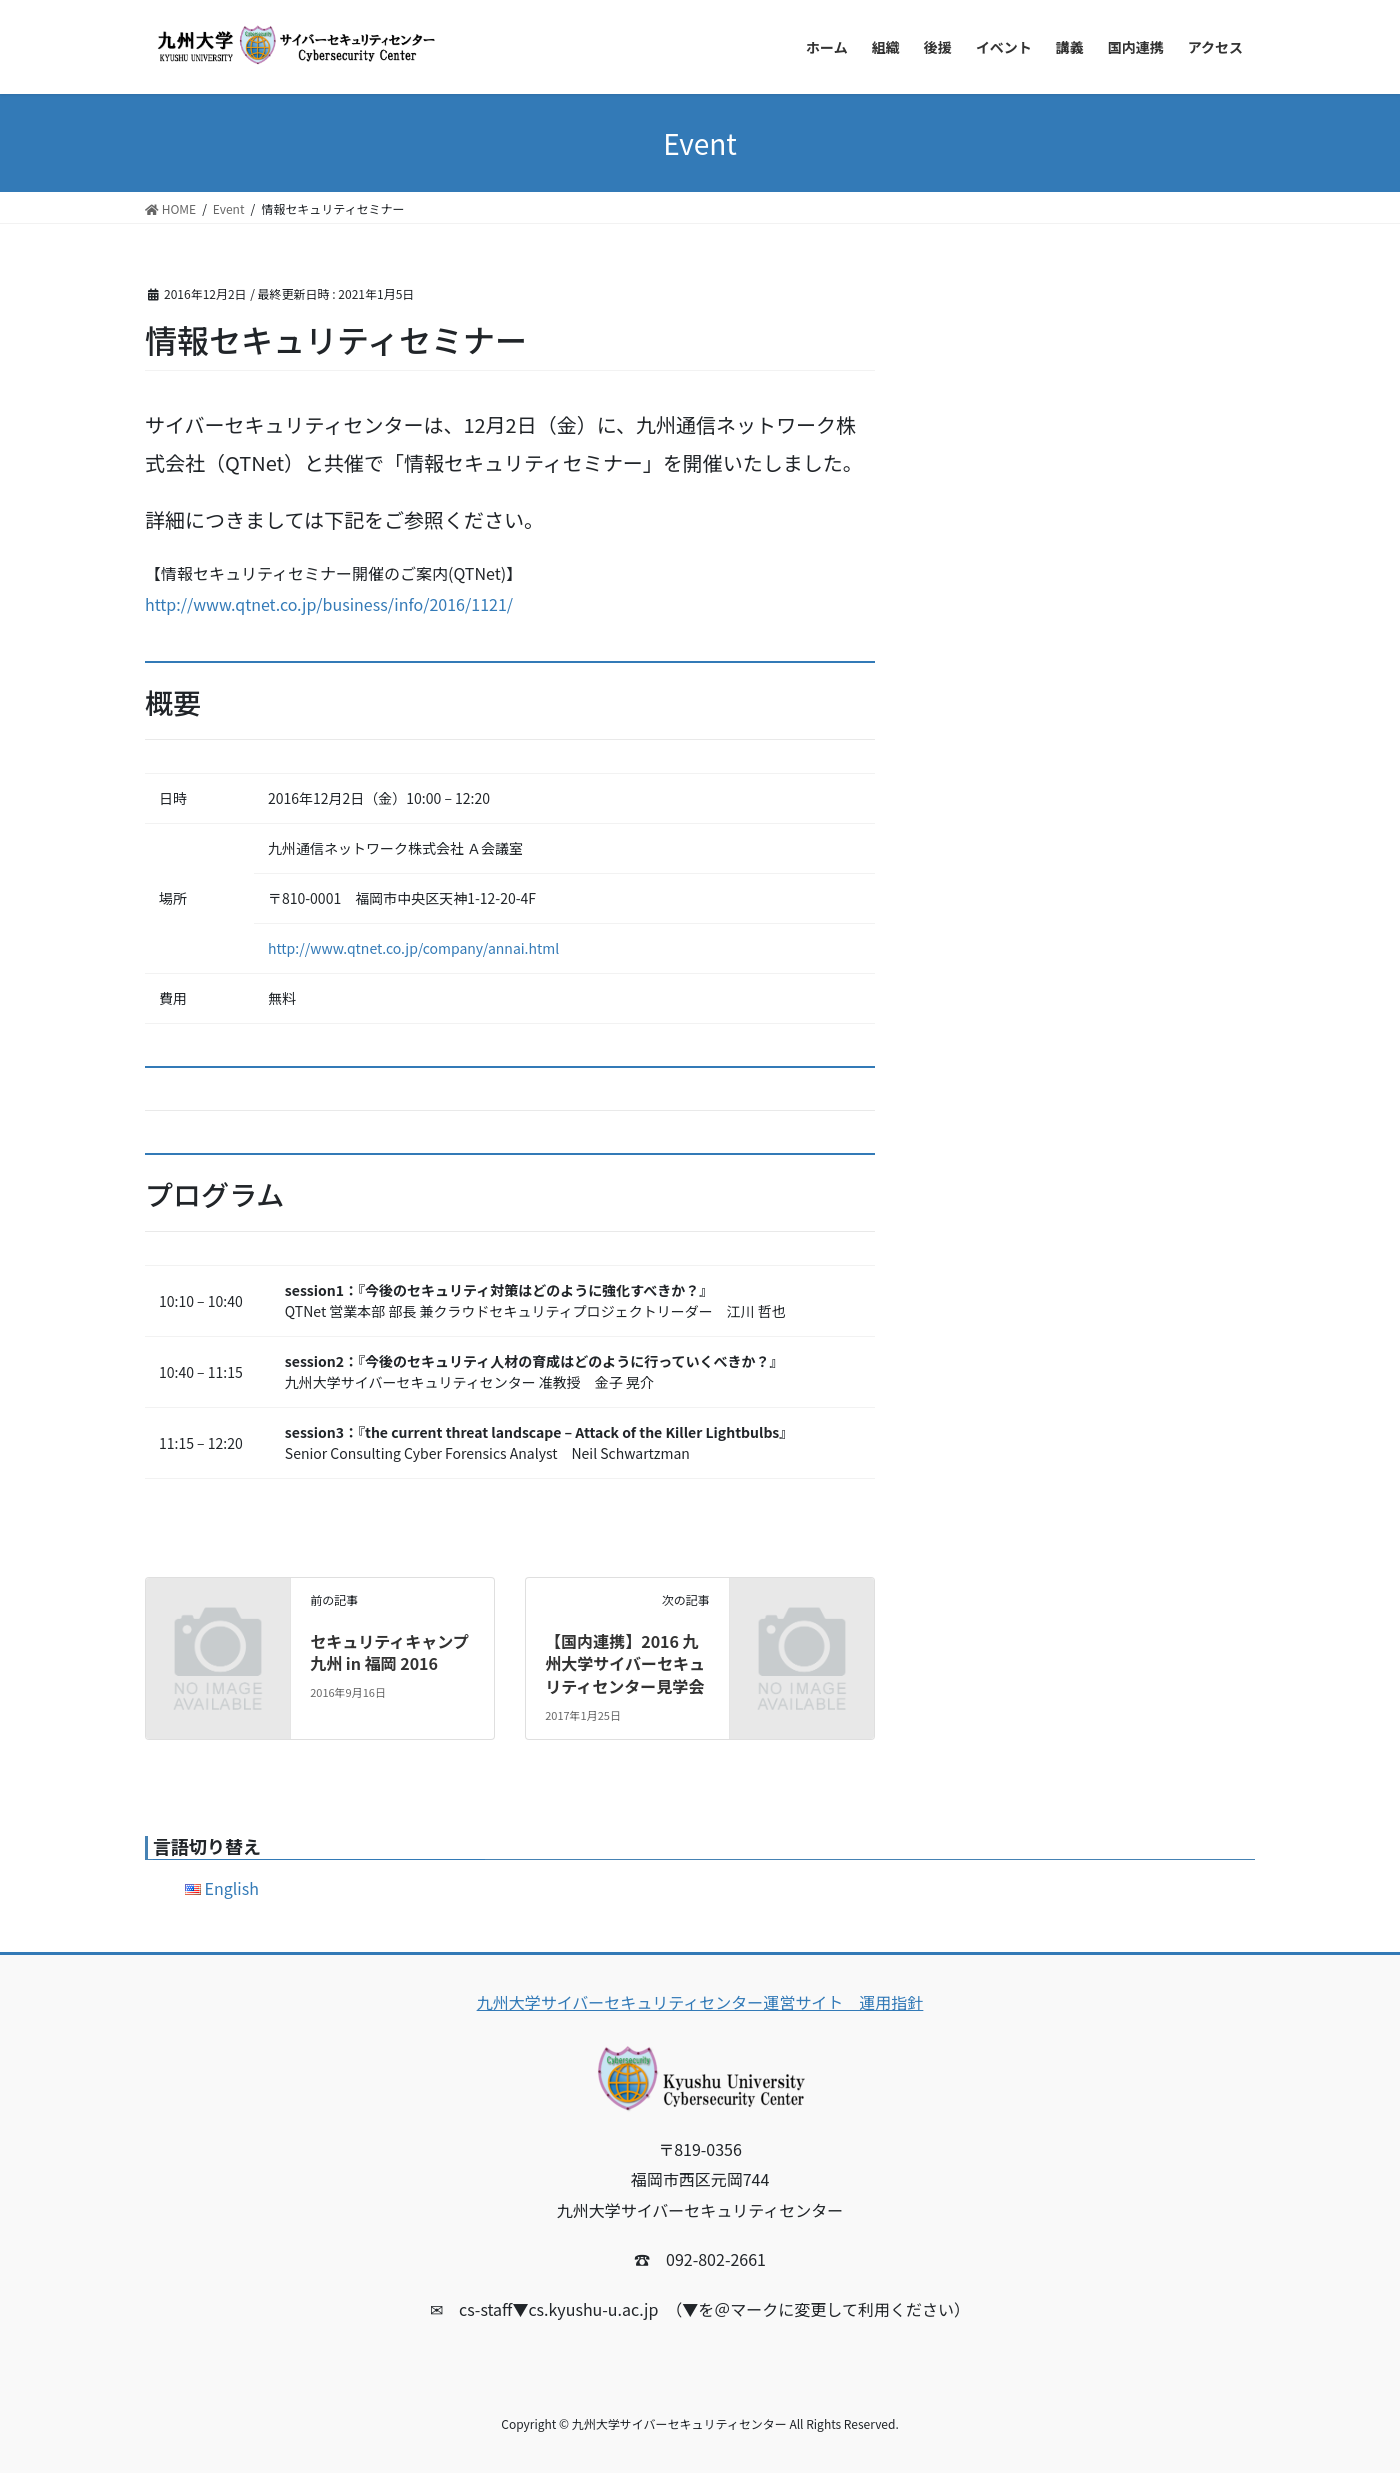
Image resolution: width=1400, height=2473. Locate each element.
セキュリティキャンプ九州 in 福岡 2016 (389, 1652)
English (232, 1888)
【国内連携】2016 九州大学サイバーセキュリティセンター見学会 (625, 1663)
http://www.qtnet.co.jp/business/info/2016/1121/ (329, 604)
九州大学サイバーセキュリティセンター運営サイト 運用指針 (700, 2002)
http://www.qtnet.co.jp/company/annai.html (413, 948)
